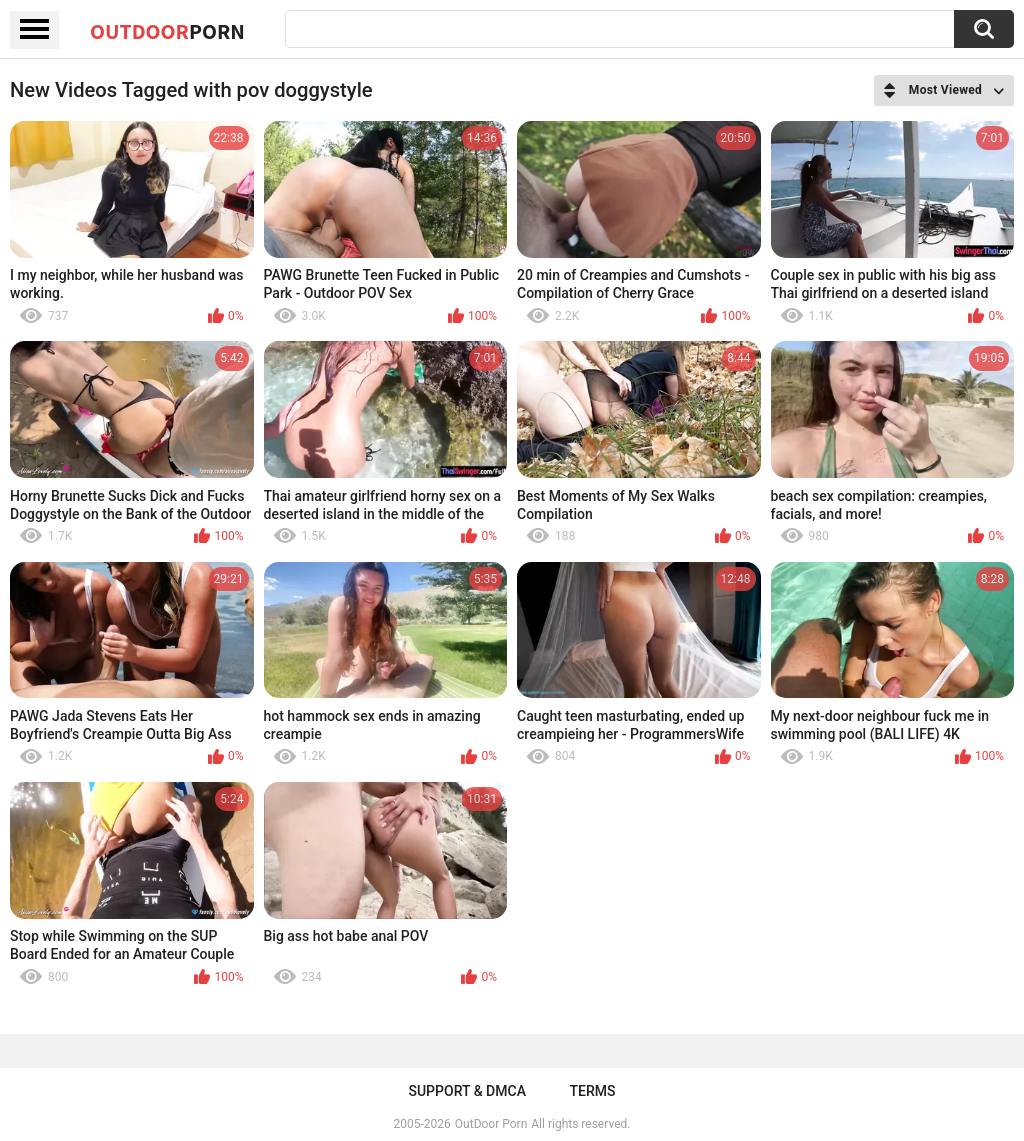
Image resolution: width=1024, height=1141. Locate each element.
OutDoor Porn (491, 1124)
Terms (593, 1091)
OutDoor (167, 31)
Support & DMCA (466, 1091)
